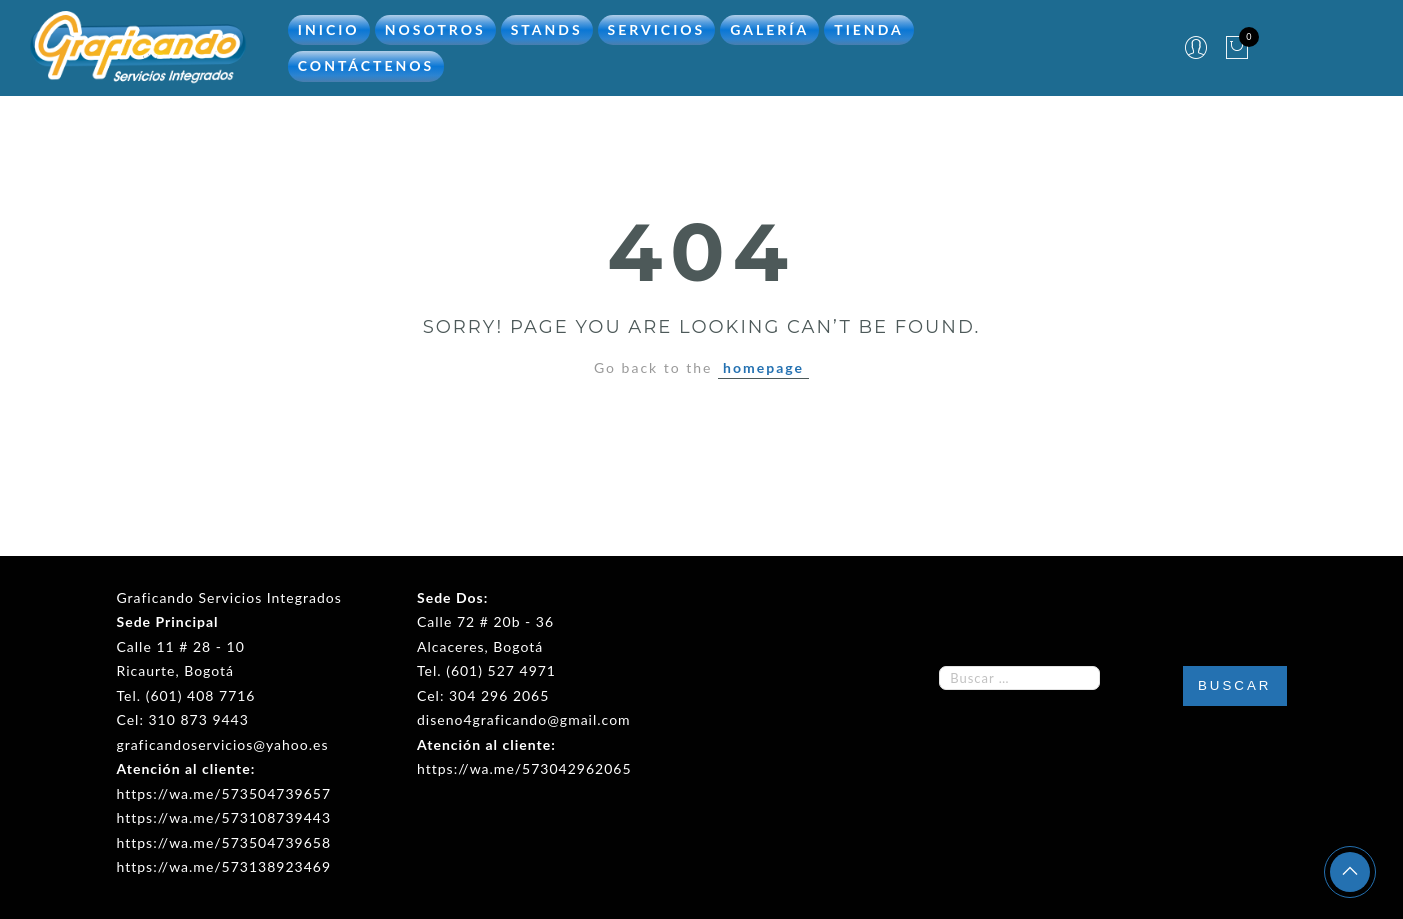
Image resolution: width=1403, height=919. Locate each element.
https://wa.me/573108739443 (224, 815)
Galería (769, 27)
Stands (547, 27)
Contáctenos (366, 64)
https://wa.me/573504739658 (224, 839)
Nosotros (435, 27)
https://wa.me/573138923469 (224, 864)
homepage (763, 365)
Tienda (868, 27)
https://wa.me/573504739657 (224, 790)
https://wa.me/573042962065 (524, 766)
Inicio (329, 27)
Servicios (657, 27)
